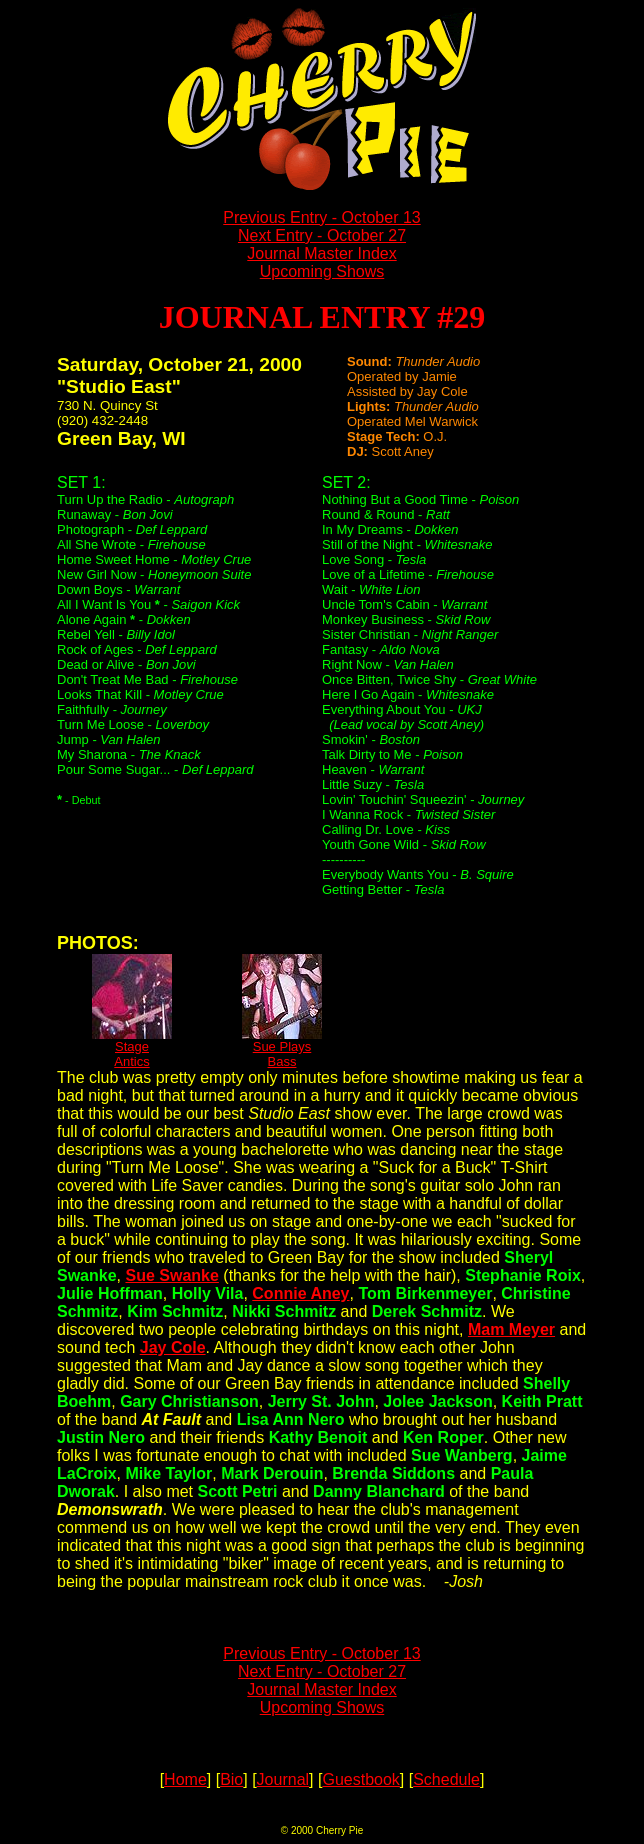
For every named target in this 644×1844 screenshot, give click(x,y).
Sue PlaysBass (282, 1048)
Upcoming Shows (322, 271)
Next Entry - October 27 (322, 235)
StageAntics (132, 1048)
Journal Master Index (321, 253)
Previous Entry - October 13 (321, 217)
